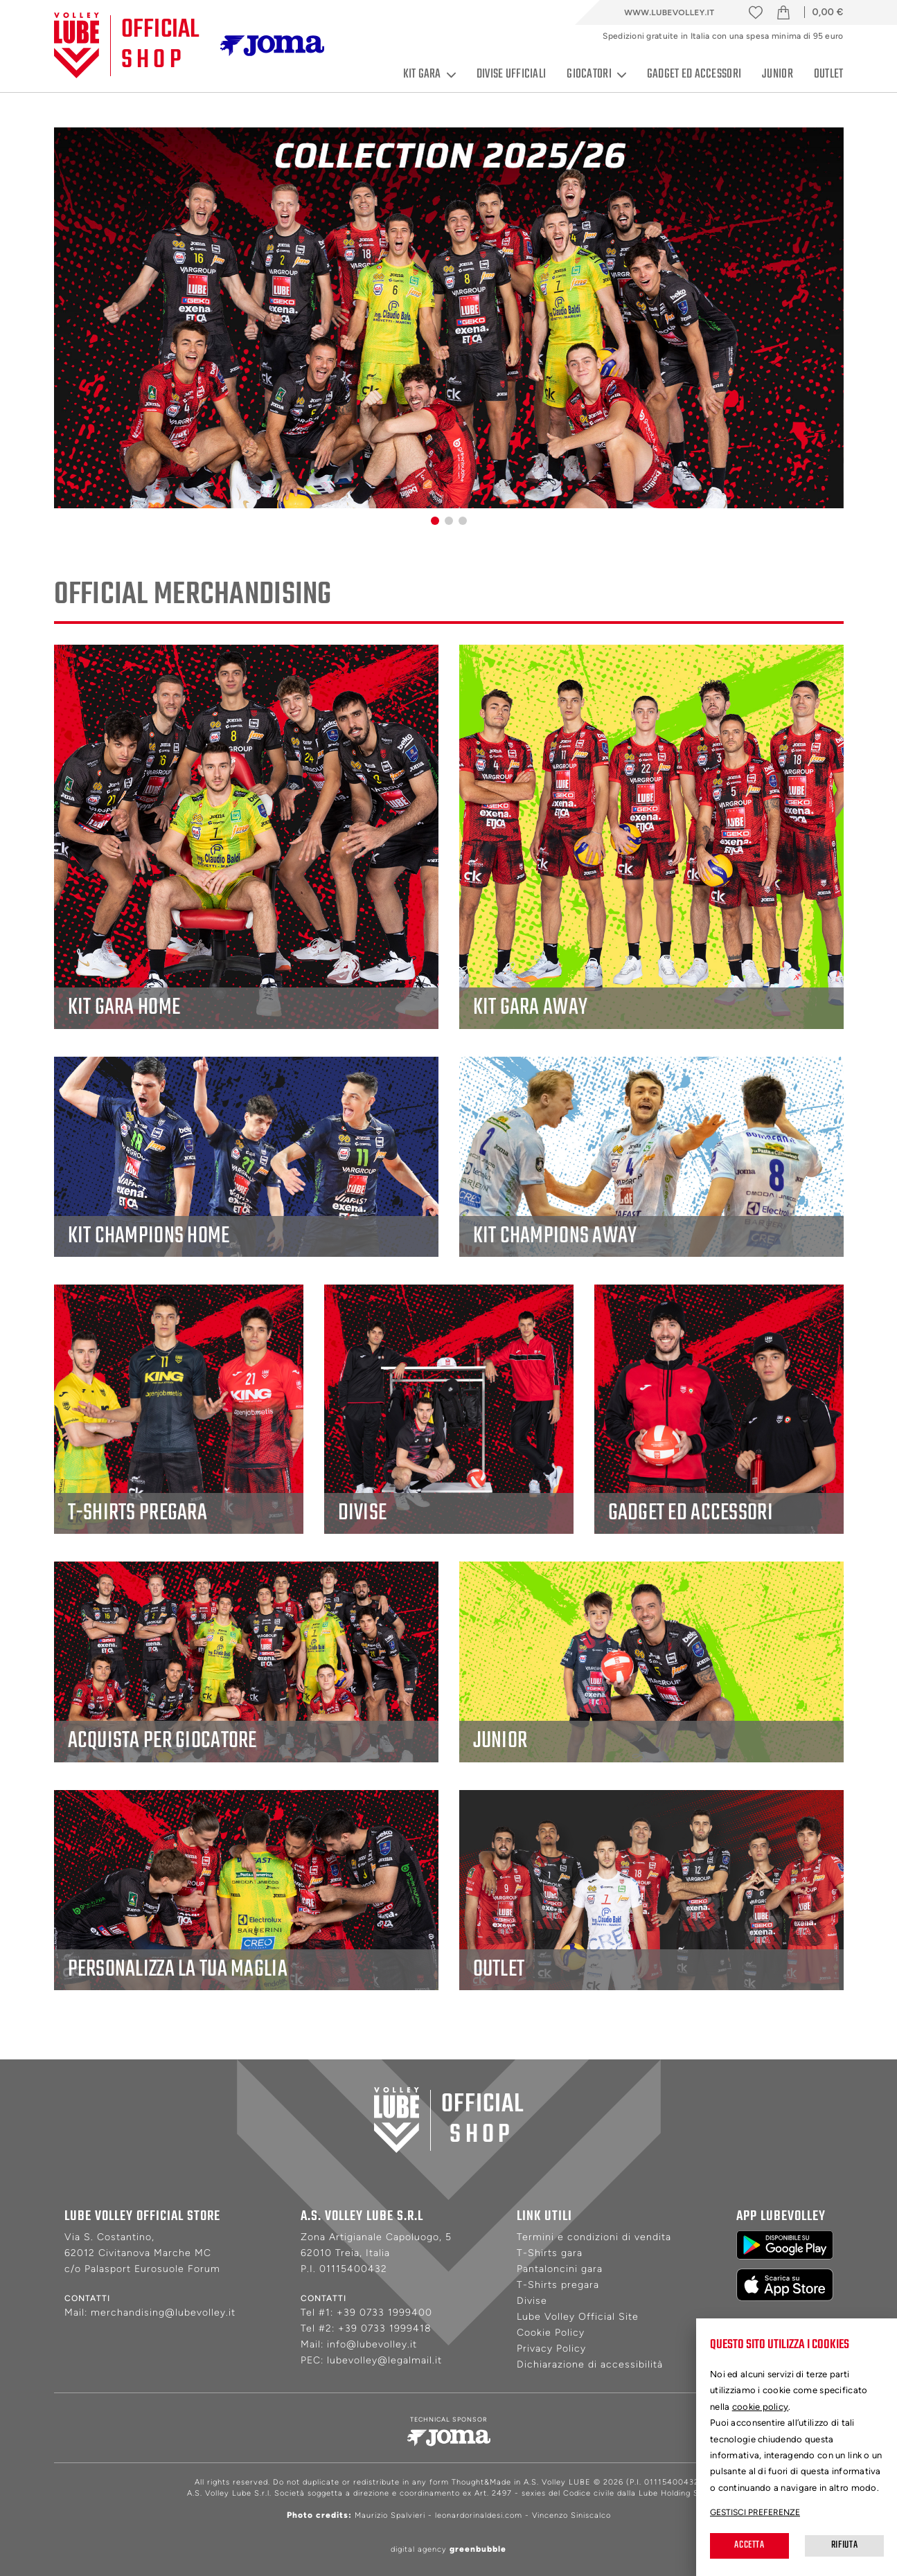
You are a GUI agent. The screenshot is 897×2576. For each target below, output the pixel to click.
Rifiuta (844, 2545)
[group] (449, 317)
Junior (777, 74)
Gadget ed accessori (694, 74)
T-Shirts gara (550, 2253)
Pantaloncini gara (560, 2269)
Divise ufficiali (511, 74)
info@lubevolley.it (372, 2344)
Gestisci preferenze (755, 2512)
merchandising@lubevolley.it (163, 2312)
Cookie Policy (551, 2332)
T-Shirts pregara (558, 2285)
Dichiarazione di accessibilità (590, 2364)
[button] (435, 521)
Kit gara (429, 74)
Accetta (749, 2545)
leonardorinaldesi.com (478, 2515)
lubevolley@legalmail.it (384, 2360)
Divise (532, 2301)
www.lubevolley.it (669, 12)
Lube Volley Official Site (578, 2317)
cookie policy (760, 2406)
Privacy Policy (551, 2348)
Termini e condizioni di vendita (594, 2237)
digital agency (448, 2549)
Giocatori (596, 74)
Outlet (829, 74)
